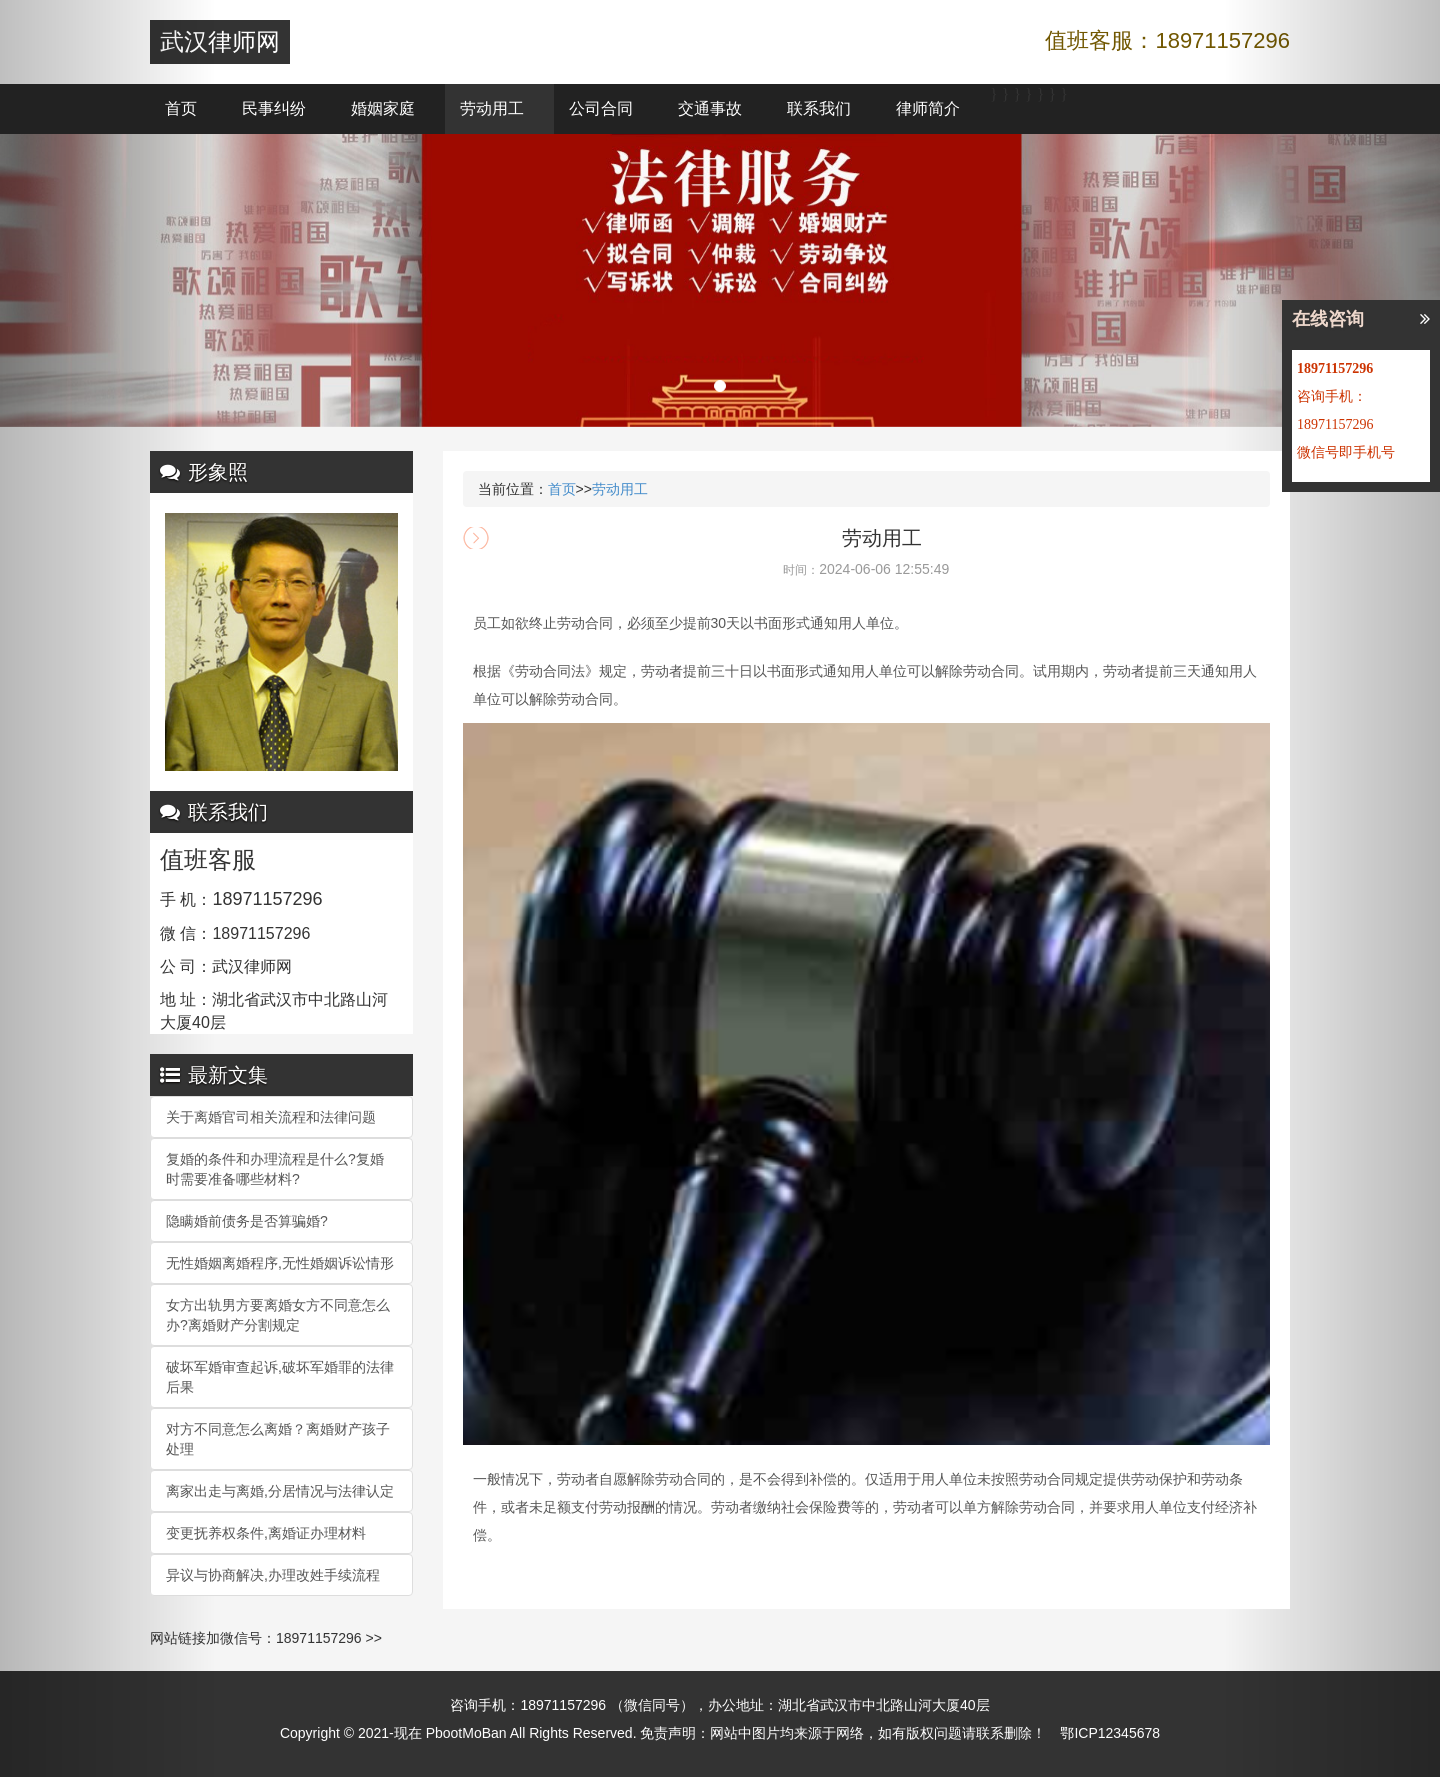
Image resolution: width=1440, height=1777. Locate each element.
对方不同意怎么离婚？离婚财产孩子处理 (278, 1439)
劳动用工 (492, 108)
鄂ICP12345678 (1110, 1733)
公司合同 (601, 108)
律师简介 (928, 108)
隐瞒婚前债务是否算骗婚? (247, 1221)
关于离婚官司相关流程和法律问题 (271, 1117)
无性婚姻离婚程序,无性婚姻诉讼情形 (280, 1263)
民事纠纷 (274, 108)
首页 (181, 108)
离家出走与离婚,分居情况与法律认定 (280, 1491)
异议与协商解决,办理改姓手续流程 (273, 1575)
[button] (108, 888)
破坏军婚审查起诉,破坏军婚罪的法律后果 (280, 1377)
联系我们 (819, 108)
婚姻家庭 (383, 108)
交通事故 (710, 108)
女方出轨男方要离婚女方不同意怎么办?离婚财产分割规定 (278, 1315)
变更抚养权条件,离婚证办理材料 (266, 1533)
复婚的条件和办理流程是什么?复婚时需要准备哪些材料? (275, 1169)
